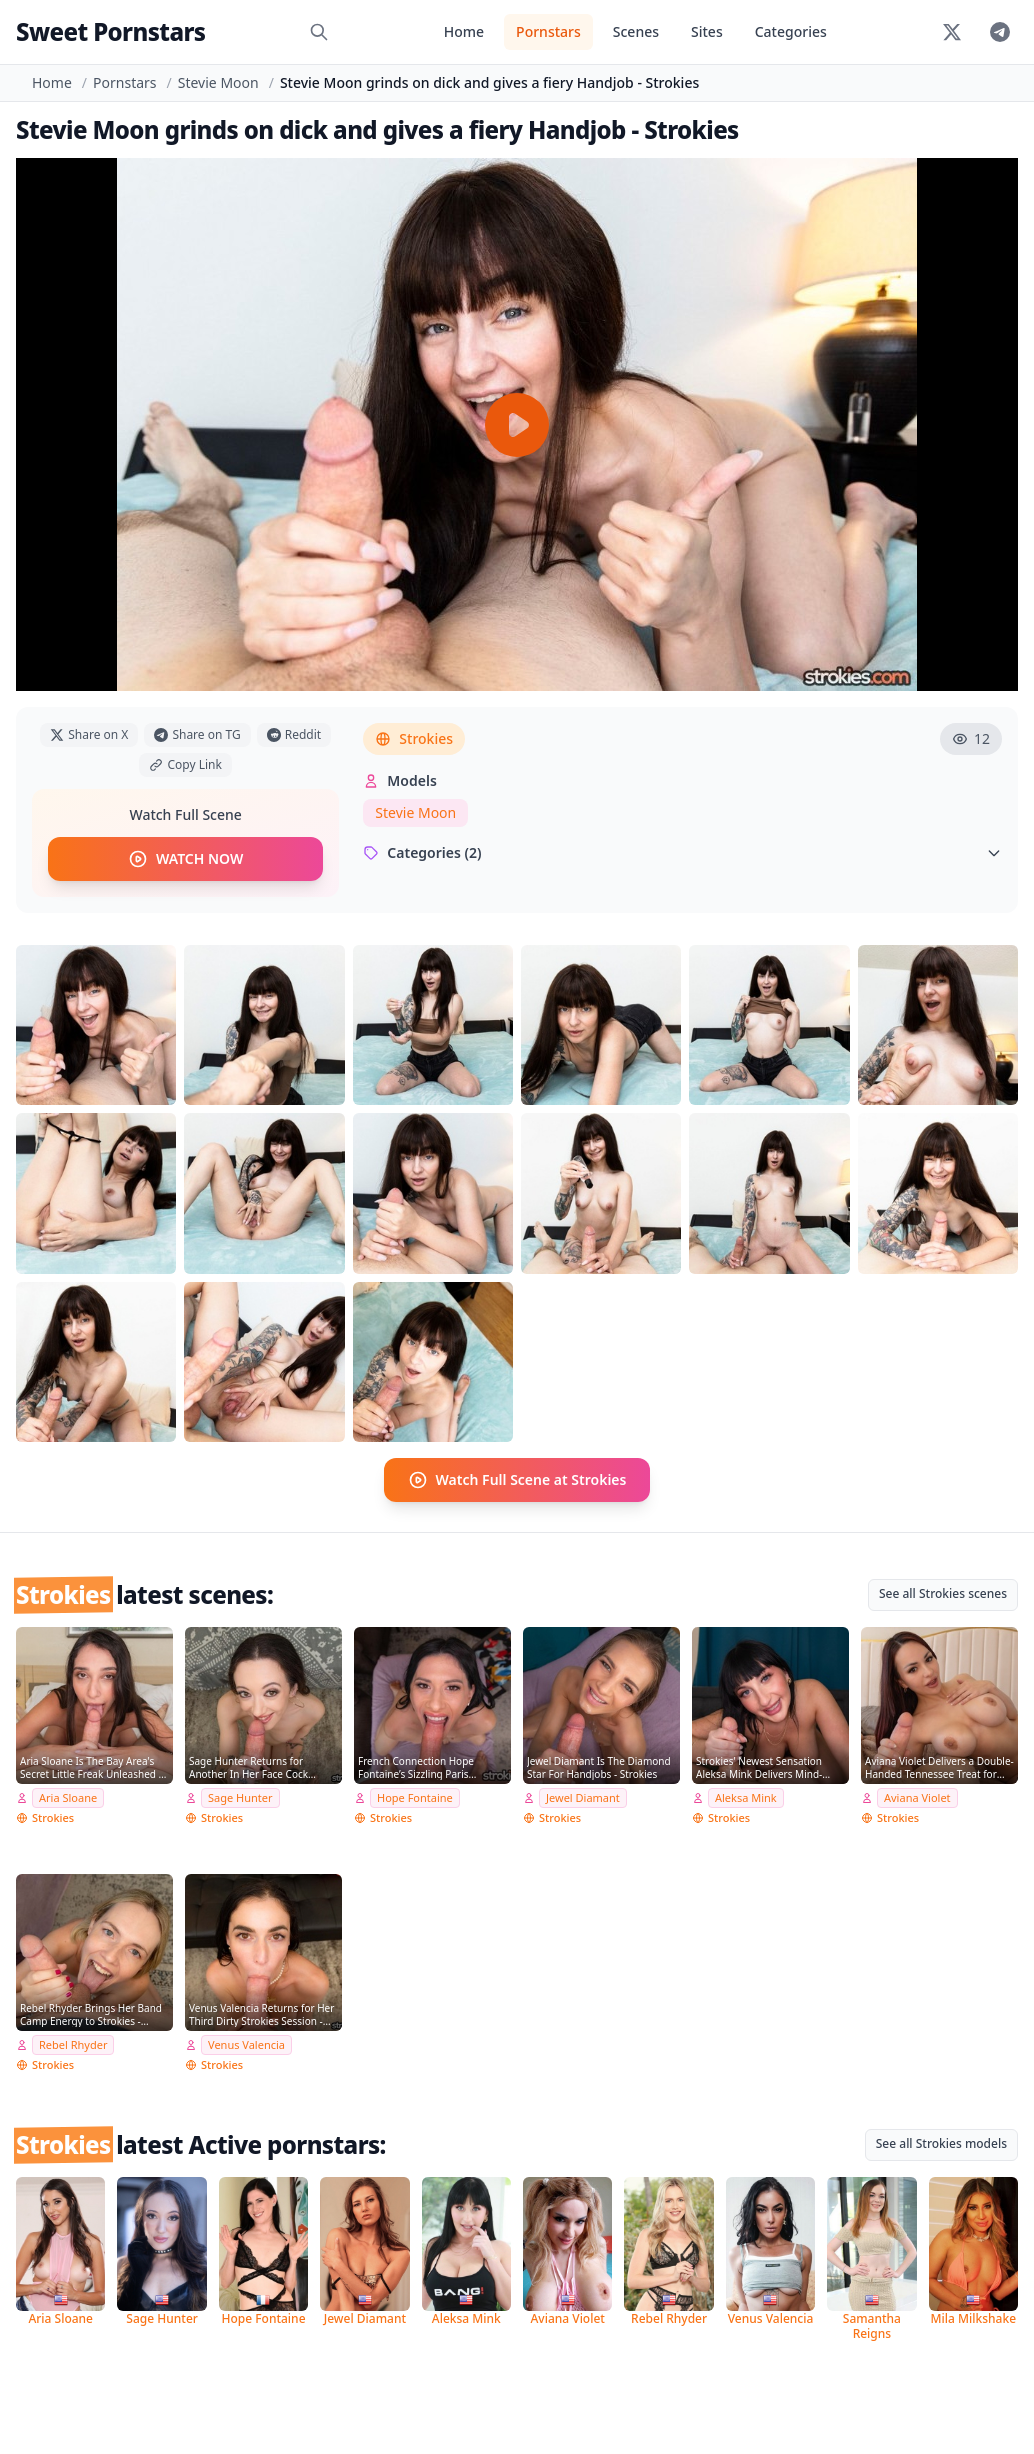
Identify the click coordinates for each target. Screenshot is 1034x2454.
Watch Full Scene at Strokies (517, 1480)
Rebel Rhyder (73, 2044)
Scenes (636, 31)
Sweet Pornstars (110, 31)
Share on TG (197, 734)
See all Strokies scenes (943, 1593)
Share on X (89, 734)
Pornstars (548, 31)
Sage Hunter (240, 1797)
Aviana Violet (917, 1797)
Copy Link (185, 764)
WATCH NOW (185, 859)
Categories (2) (682, 852)
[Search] (319, 32)
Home (464, 31)
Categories (791, 31)
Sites (707, 31)
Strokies (414, 738)
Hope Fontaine (415, 1797)
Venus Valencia (246, 2044)
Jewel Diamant (583, 1797)
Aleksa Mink (746, 1797)
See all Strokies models (941, 2143)
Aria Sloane (68, 1797)
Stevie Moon (218, 82)
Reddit (294, 734)
